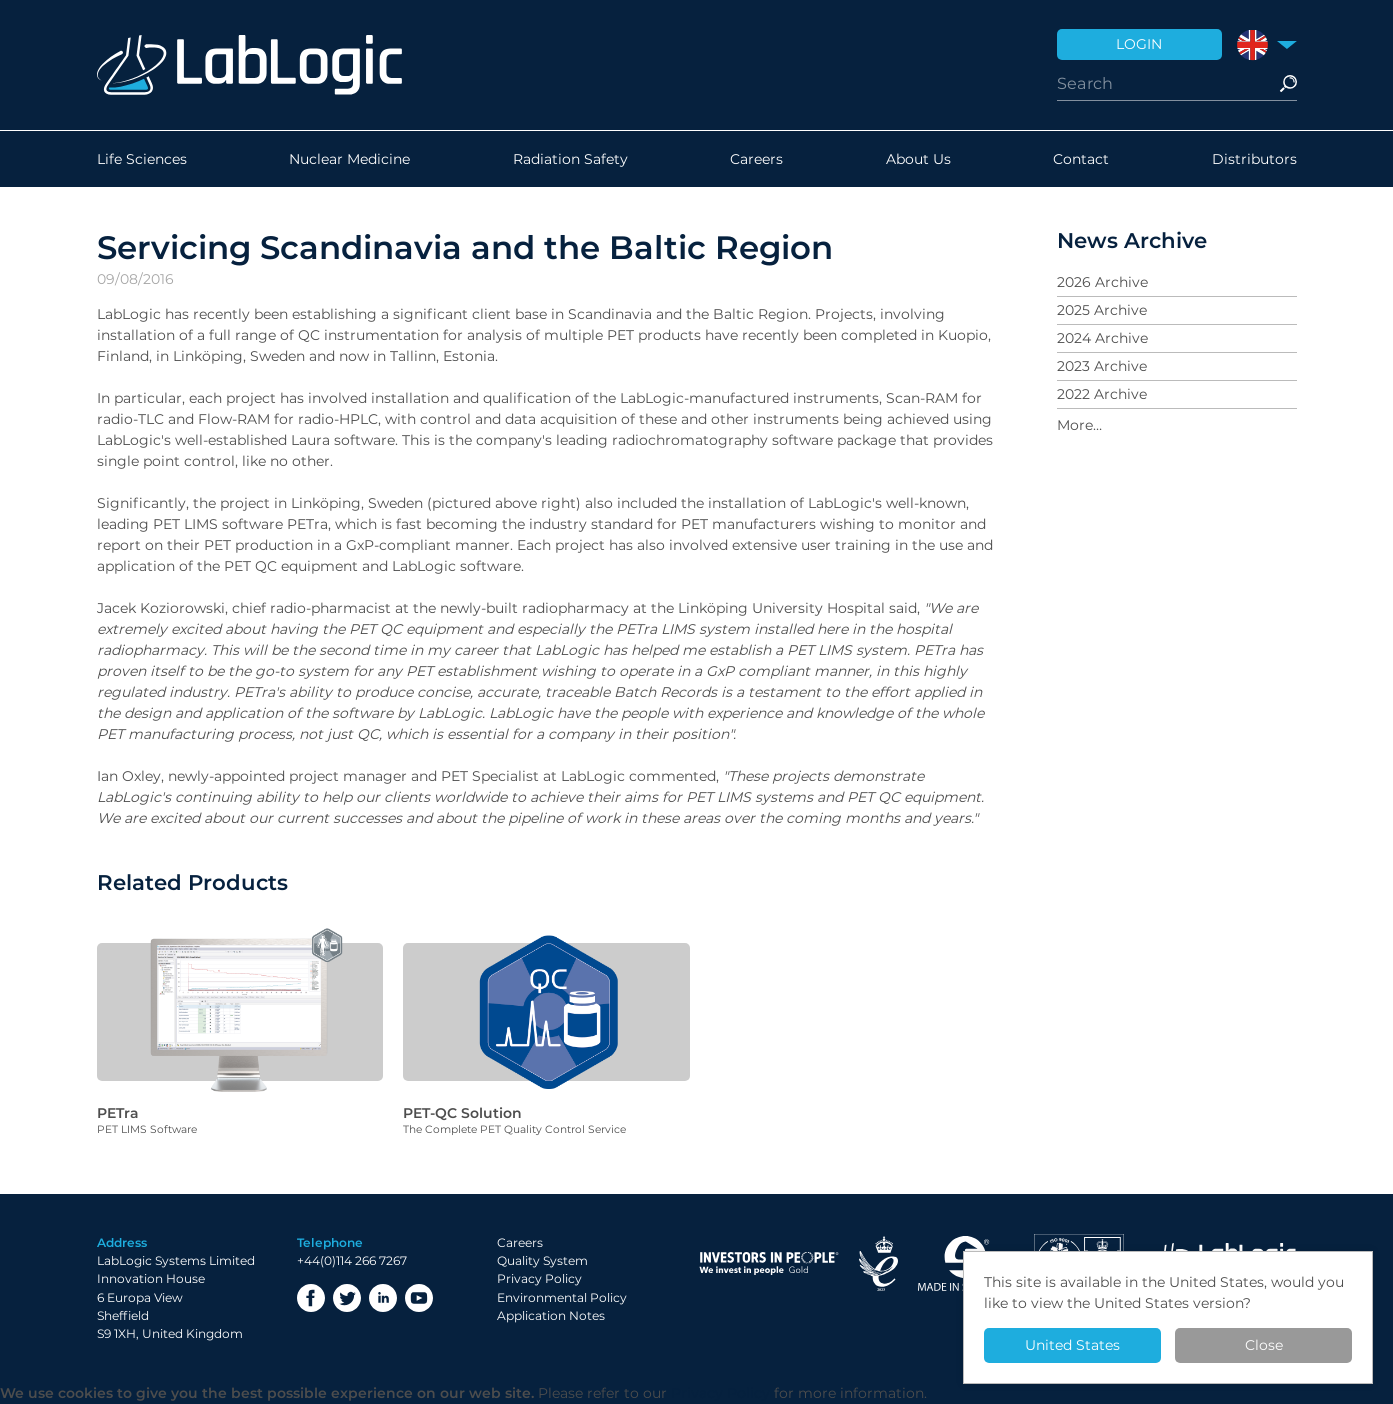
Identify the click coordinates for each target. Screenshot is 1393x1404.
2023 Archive (1102, 366)
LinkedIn (383, 1298)
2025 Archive (1102, 310)
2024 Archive (1102, 338)
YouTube (419, 1298)
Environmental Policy (562, 1297)
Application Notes (551, 1315)
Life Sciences (142, 159)
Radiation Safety (570, 159)
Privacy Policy (539, 1278)
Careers (756, 159)
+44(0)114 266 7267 (352, 1260)
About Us (918, 159)
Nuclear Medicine (349, 159)
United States (1072, 1345)
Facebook (311, 1298)
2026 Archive (1102, 282)
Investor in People (769, 1263)
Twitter (347, 1298)
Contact (1081, 159)
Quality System (542, 1260)
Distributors (1254, 159)
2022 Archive (1102, 394)
